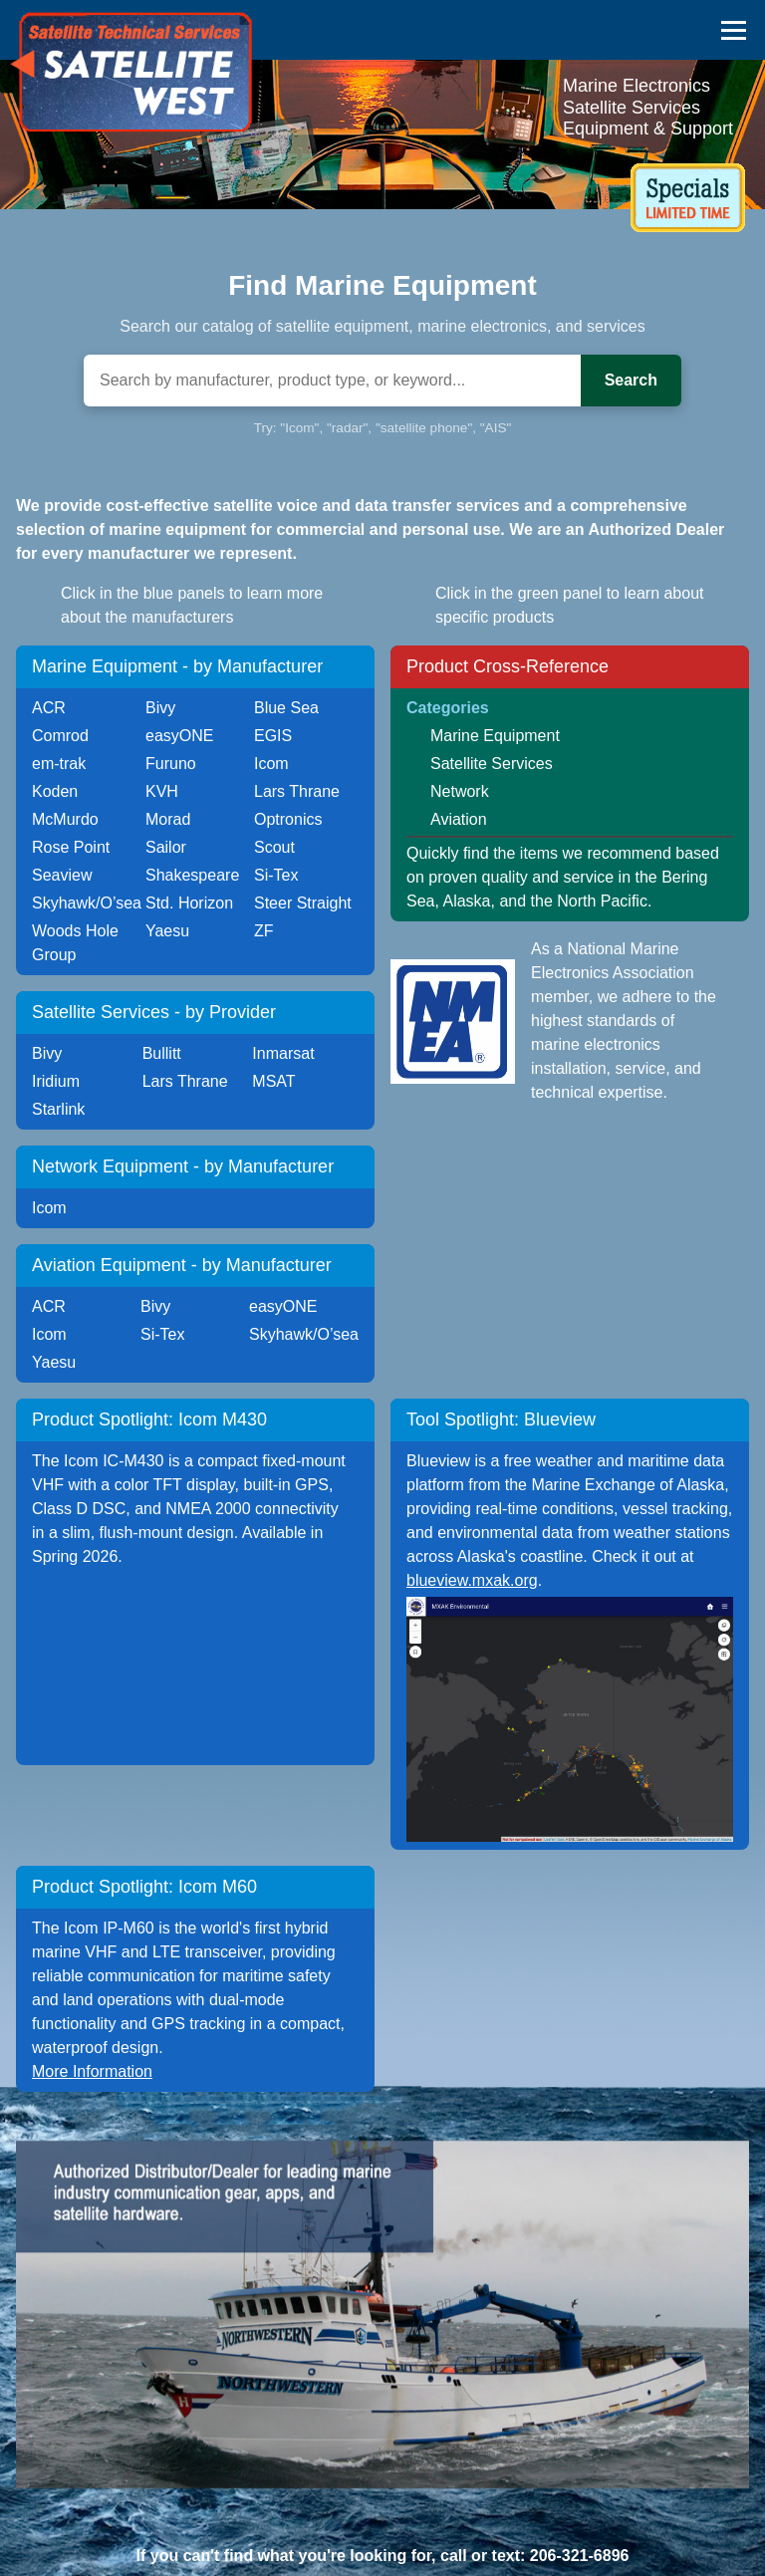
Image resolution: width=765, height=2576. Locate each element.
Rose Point (71, 847)
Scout (274, 847)
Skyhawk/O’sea (86, 903)
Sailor (165, 847)
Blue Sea (286, 707)
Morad (167, 819)
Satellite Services (491, 763)
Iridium (56, 1081)
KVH (161, 791)
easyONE (179, 735)
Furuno (170, 763)
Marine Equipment (495, 735)
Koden (55, 791)
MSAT (273, 1081)
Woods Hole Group (75, 942)
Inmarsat (283, 1053)
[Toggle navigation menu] (733, 29)
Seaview (62, 875)
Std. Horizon (189, 903)
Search (631, 380)
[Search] (332, 380)
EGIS (273, 735)
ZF (264, 930)
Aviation (458, 819)
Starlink (58, 1109)
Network (459, 791)
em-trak (59, 763)
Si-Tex (276, 875)
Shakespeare (192, 875)
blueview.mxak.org (472, 1580)
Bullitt (161, 1053)
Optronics (288, 819)
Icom (271, 763)
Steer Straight (303, 903)
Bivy (160, 707)
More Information (92, 2071)
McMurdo (65, 819)
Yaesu (167, 930)
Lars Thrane (297, 791)
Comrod (60, 735)
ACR (49, 707)
